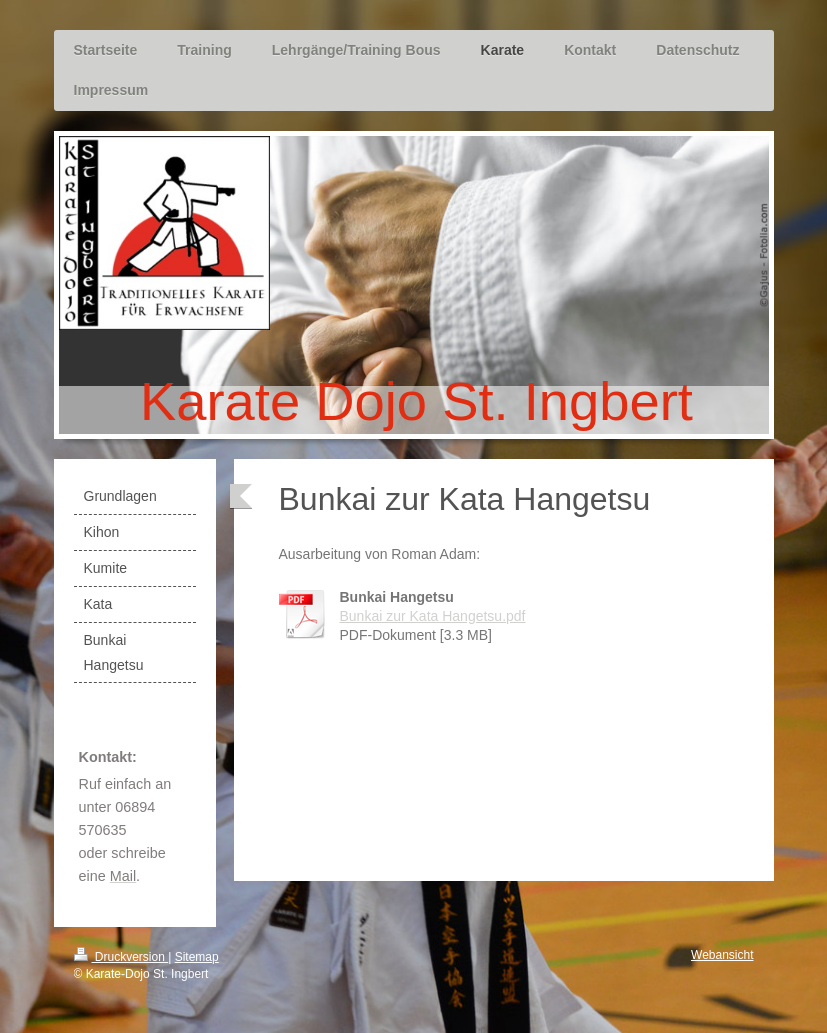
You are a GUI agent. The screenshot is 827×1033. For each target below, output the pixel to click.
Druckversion (121, 957)
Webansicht (722, 955)
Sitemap (197, 957)
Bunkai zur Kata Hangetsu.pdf (433, 616)
